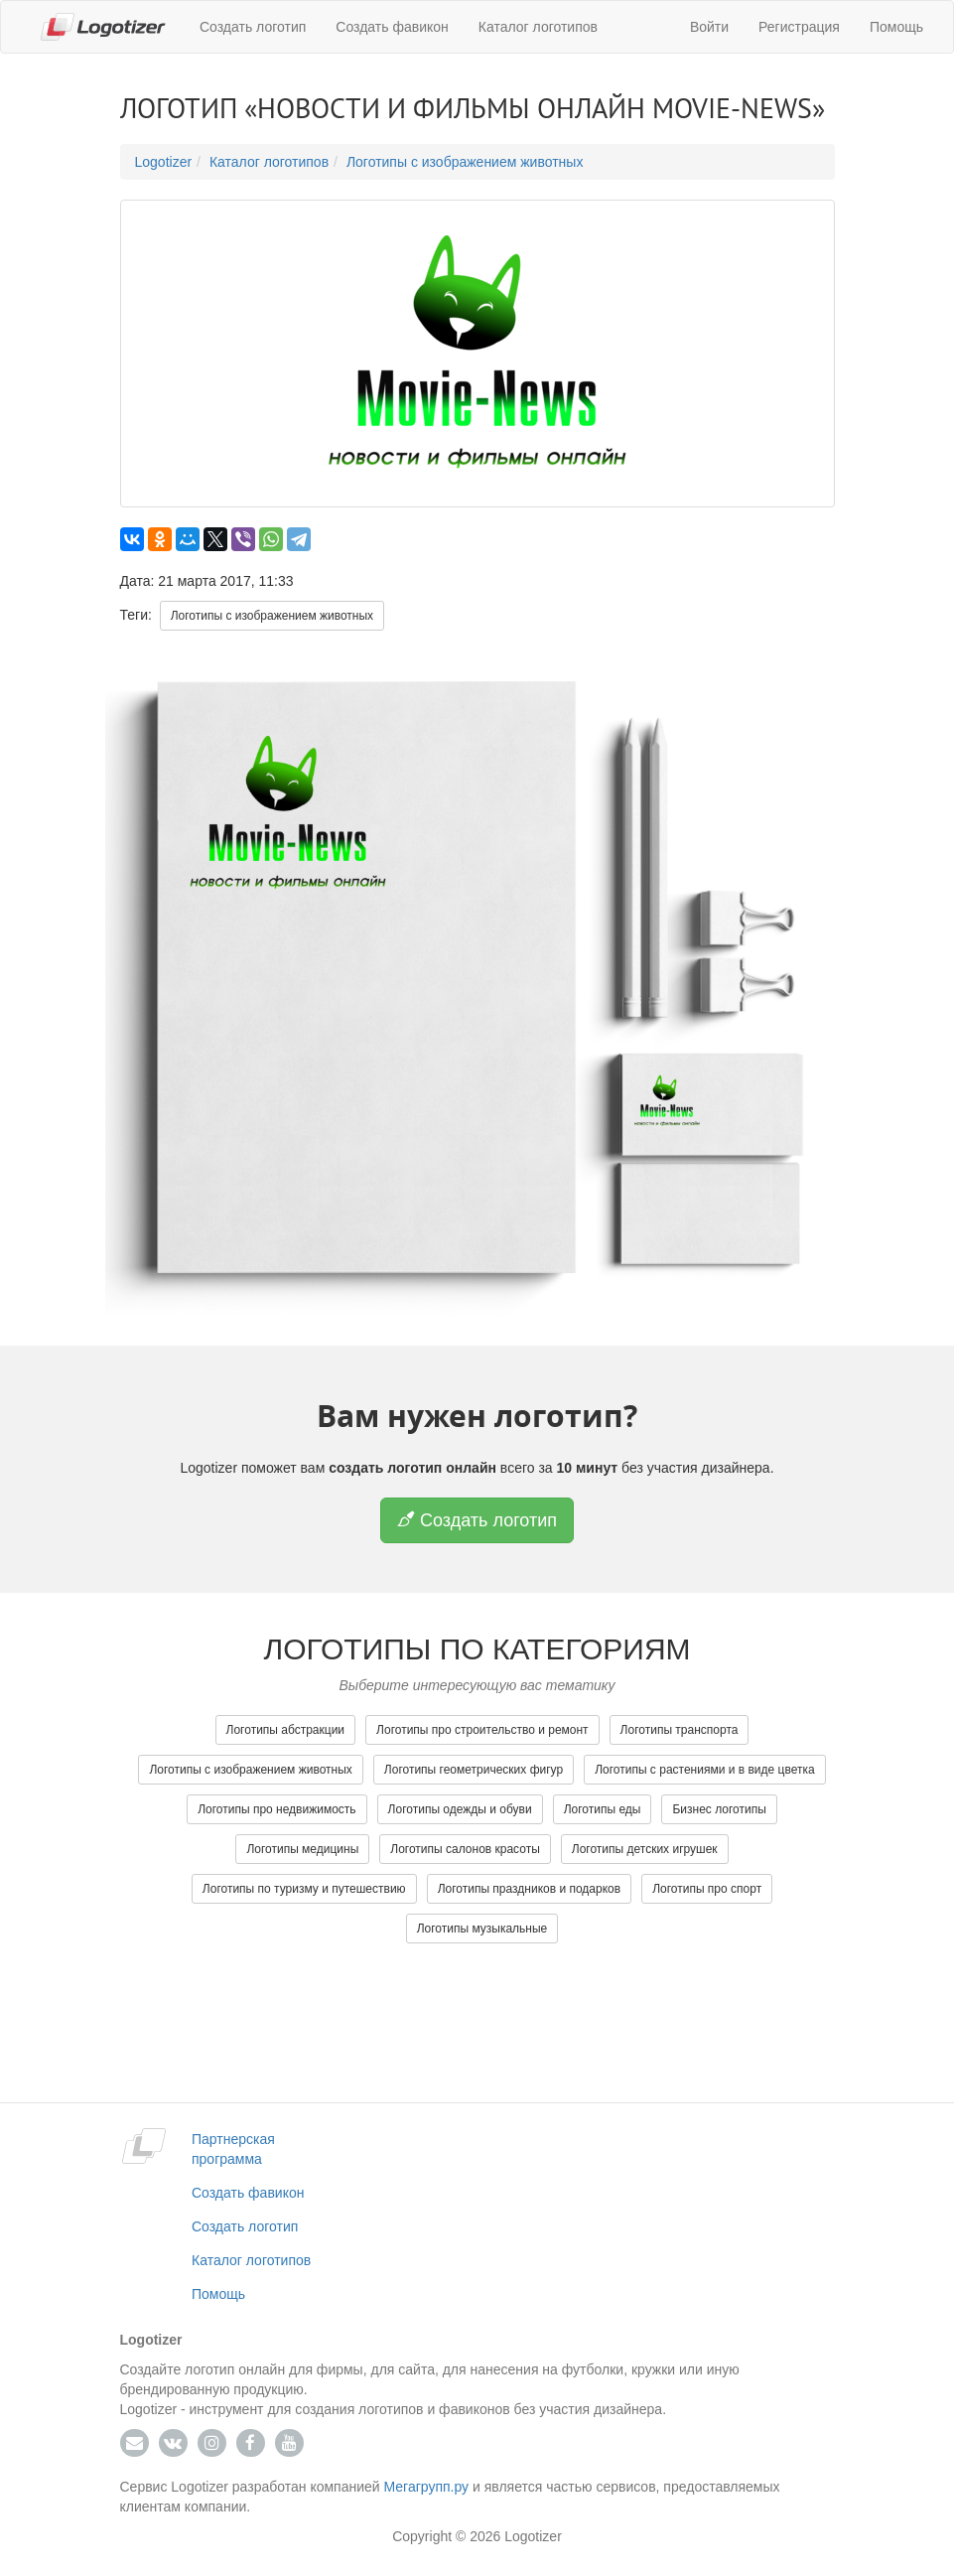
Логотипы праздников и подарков (529, 1889)
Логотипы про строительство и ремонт (482, 1730)
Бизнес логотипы (718, 1809)
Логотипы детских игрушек (645, 1849)
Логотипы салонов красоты (465, 1849)
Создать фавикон (392, 27)
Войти (709, 27)
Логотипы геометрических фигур (473, 1770)
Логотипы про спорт (706, 1889)
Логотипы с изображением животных (465, 162)
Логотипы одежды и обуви (460, 1809)
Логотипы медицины (302, 1849)
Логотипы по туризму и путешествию (304, 1889)
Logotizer (164, 162)
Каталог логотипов (538, 27)
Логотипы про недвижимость (276, 1809)
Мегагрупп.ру (427, 2487)
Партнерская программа (233, 2149)
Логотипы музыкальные (482, 1928)
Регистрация (799, 27)
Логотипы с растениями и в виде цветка (704, 1770)
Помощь (896, 27)
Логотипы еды (602, 1809)
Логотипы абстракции (285, 1730)
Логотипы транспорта (679, 1730)
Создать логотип (253, 27)
